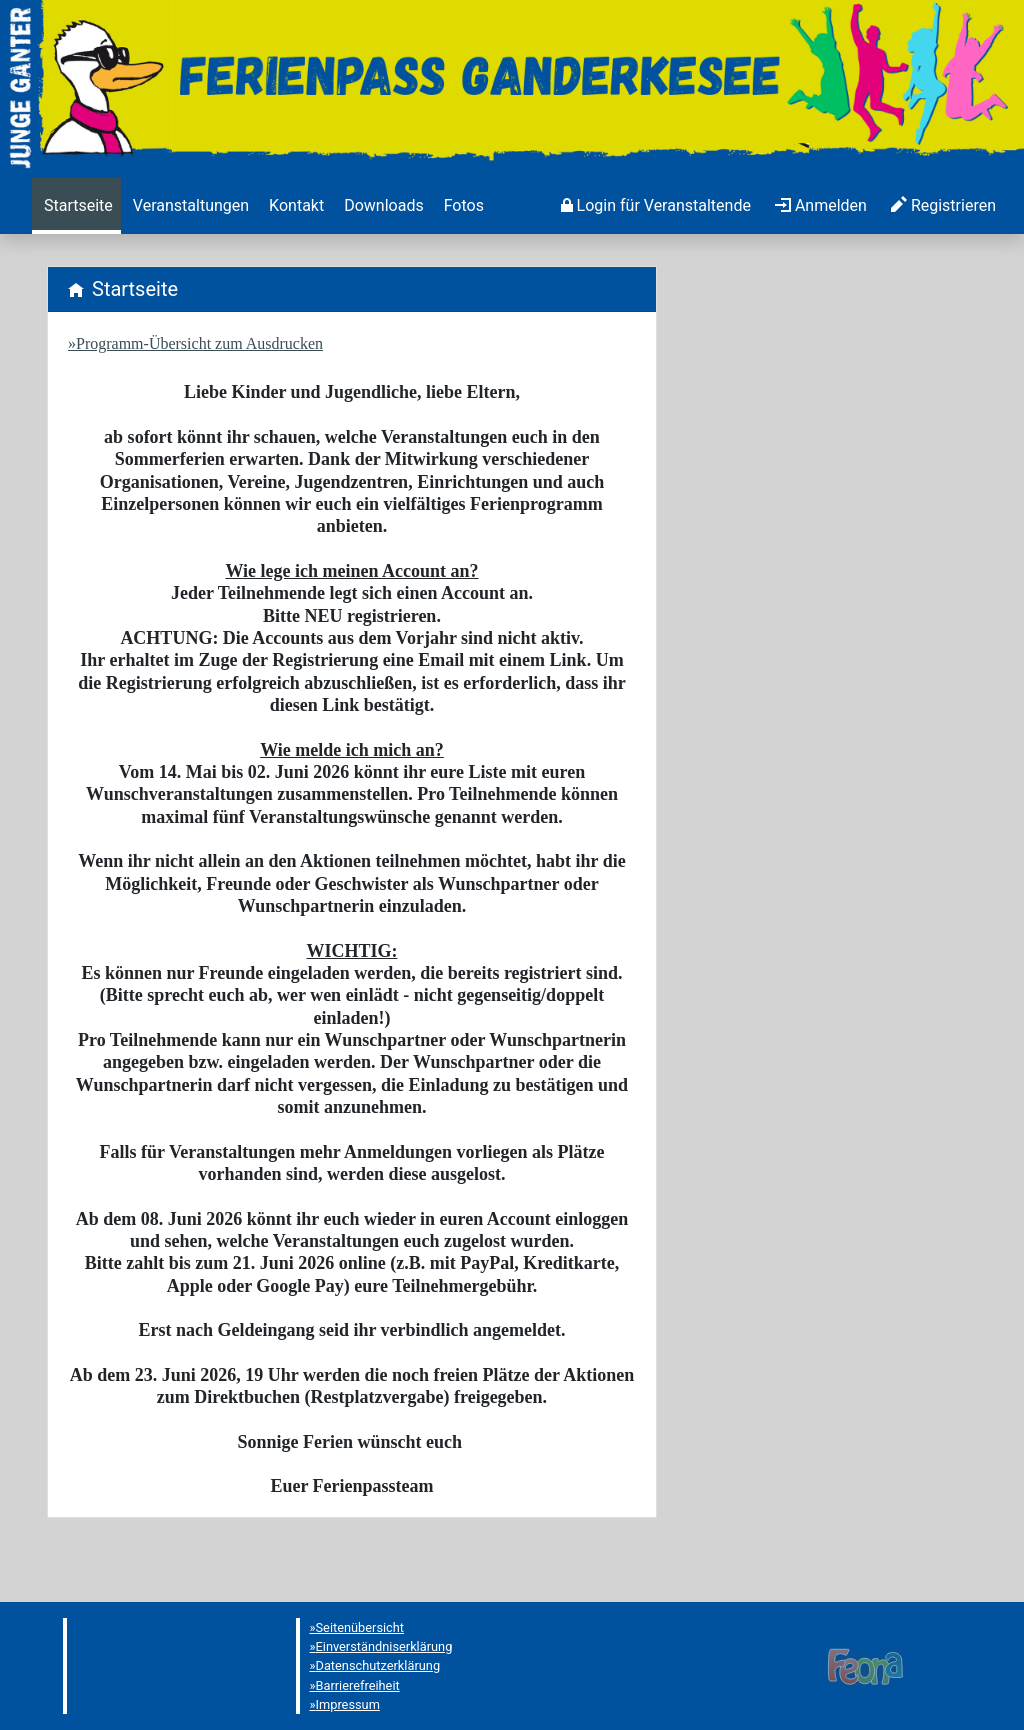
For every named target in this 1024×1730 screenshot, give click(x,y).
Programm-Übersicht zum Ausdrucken (199, 343)
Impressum (348, 1704)
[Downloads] (381, 206)
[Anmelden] (656, 206)
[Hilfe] (462, 206)
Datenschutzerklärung (378, 1665)
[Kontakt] (294, 206)
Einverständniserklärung (384, 1646)
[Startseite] (76, 206)
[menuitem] (76, 206)
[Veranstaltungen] (189, 206)
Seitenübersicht (360, 1627)
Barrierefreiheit (358, 1685)
